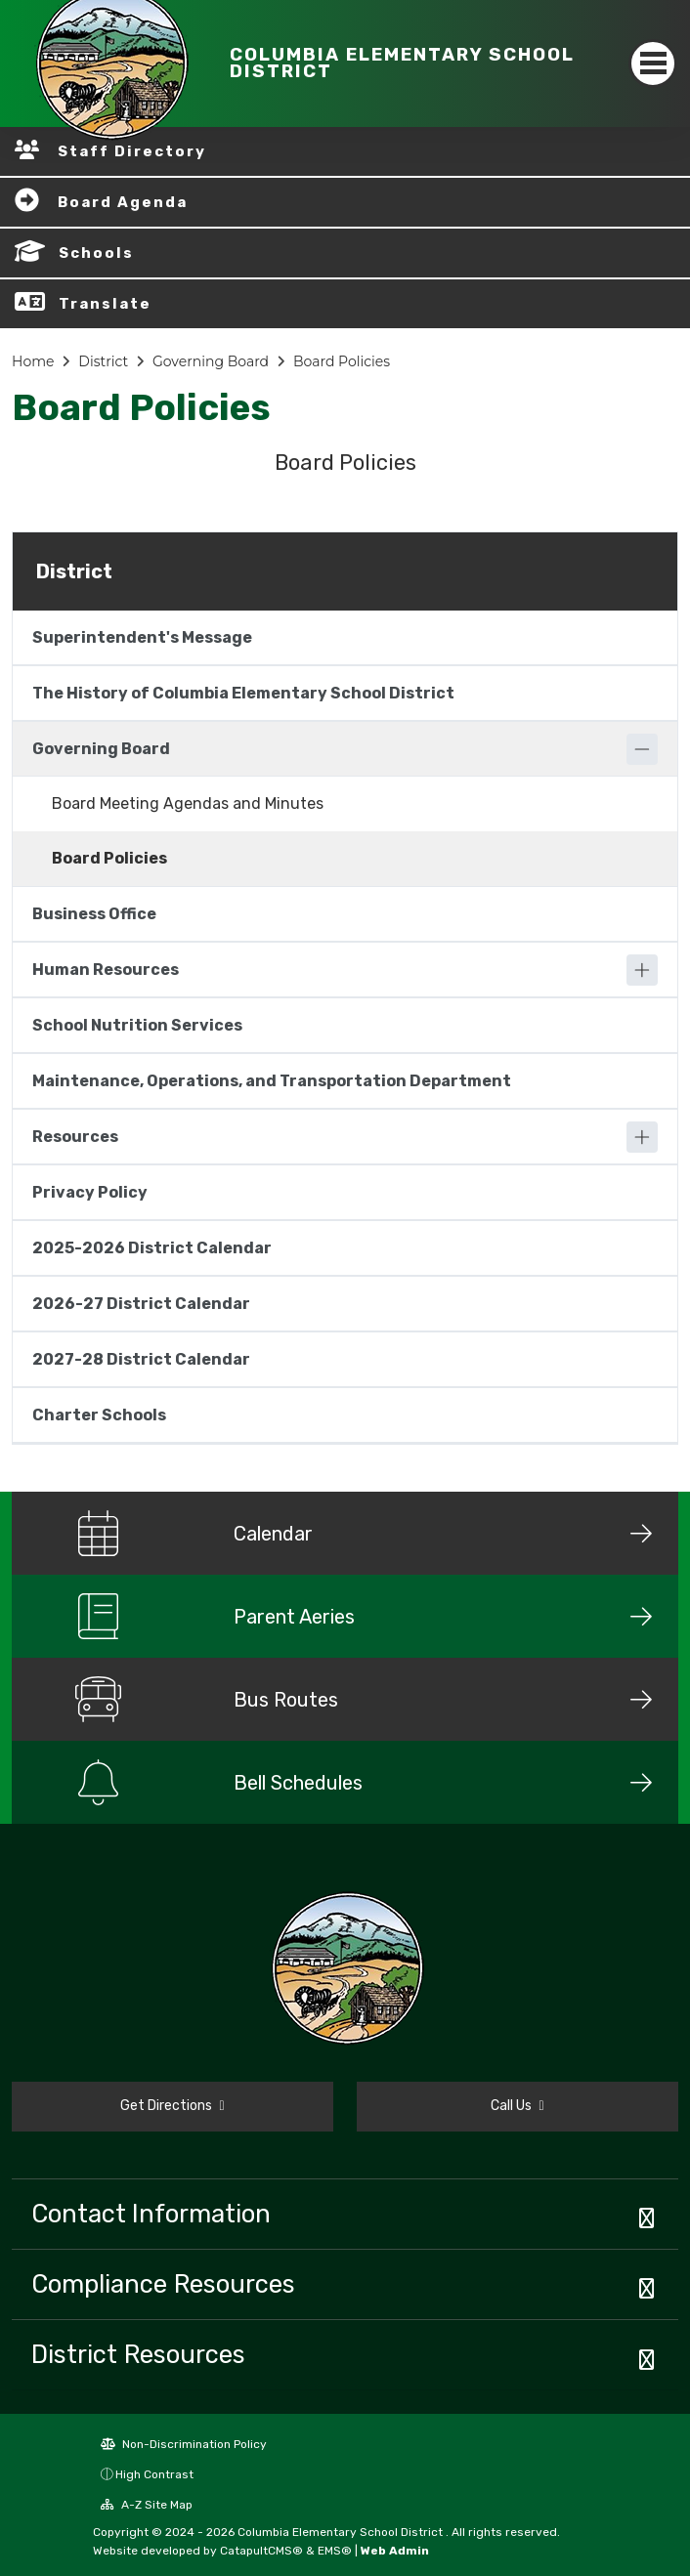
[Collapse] (642, 749)
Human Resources (105, 969)
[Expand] (642, 970)
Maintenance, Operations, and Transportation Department (271, 1081)
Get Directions (172, 2105)
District (103, 361)
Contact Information (151, 2213)
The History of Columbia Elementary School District (243, 693)
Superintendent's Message (142, 637)
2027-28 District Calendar (141, 1359)
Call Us (517, 2105)
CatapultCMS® (261, 2550)
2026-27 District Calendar (141, 1303)
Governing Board (210, 361)
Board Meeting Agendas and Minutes (187, 803)
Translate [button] (105, 304)
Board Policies (341, 361)
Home (33, 361)
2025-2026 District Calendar (152, 1248)
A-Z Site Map (147, 2505)
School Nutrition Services (137, 1025)
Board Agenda (123, 202)
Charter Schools (99, 1415)
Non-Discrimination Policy (184, 2444)
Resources (75, 1136)
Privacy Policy (90, 1192)
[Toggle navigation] (653, 63)
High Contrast (154, 2474)
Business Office (94, 914)
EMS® (335, 2550)
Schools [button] (96, 253)
